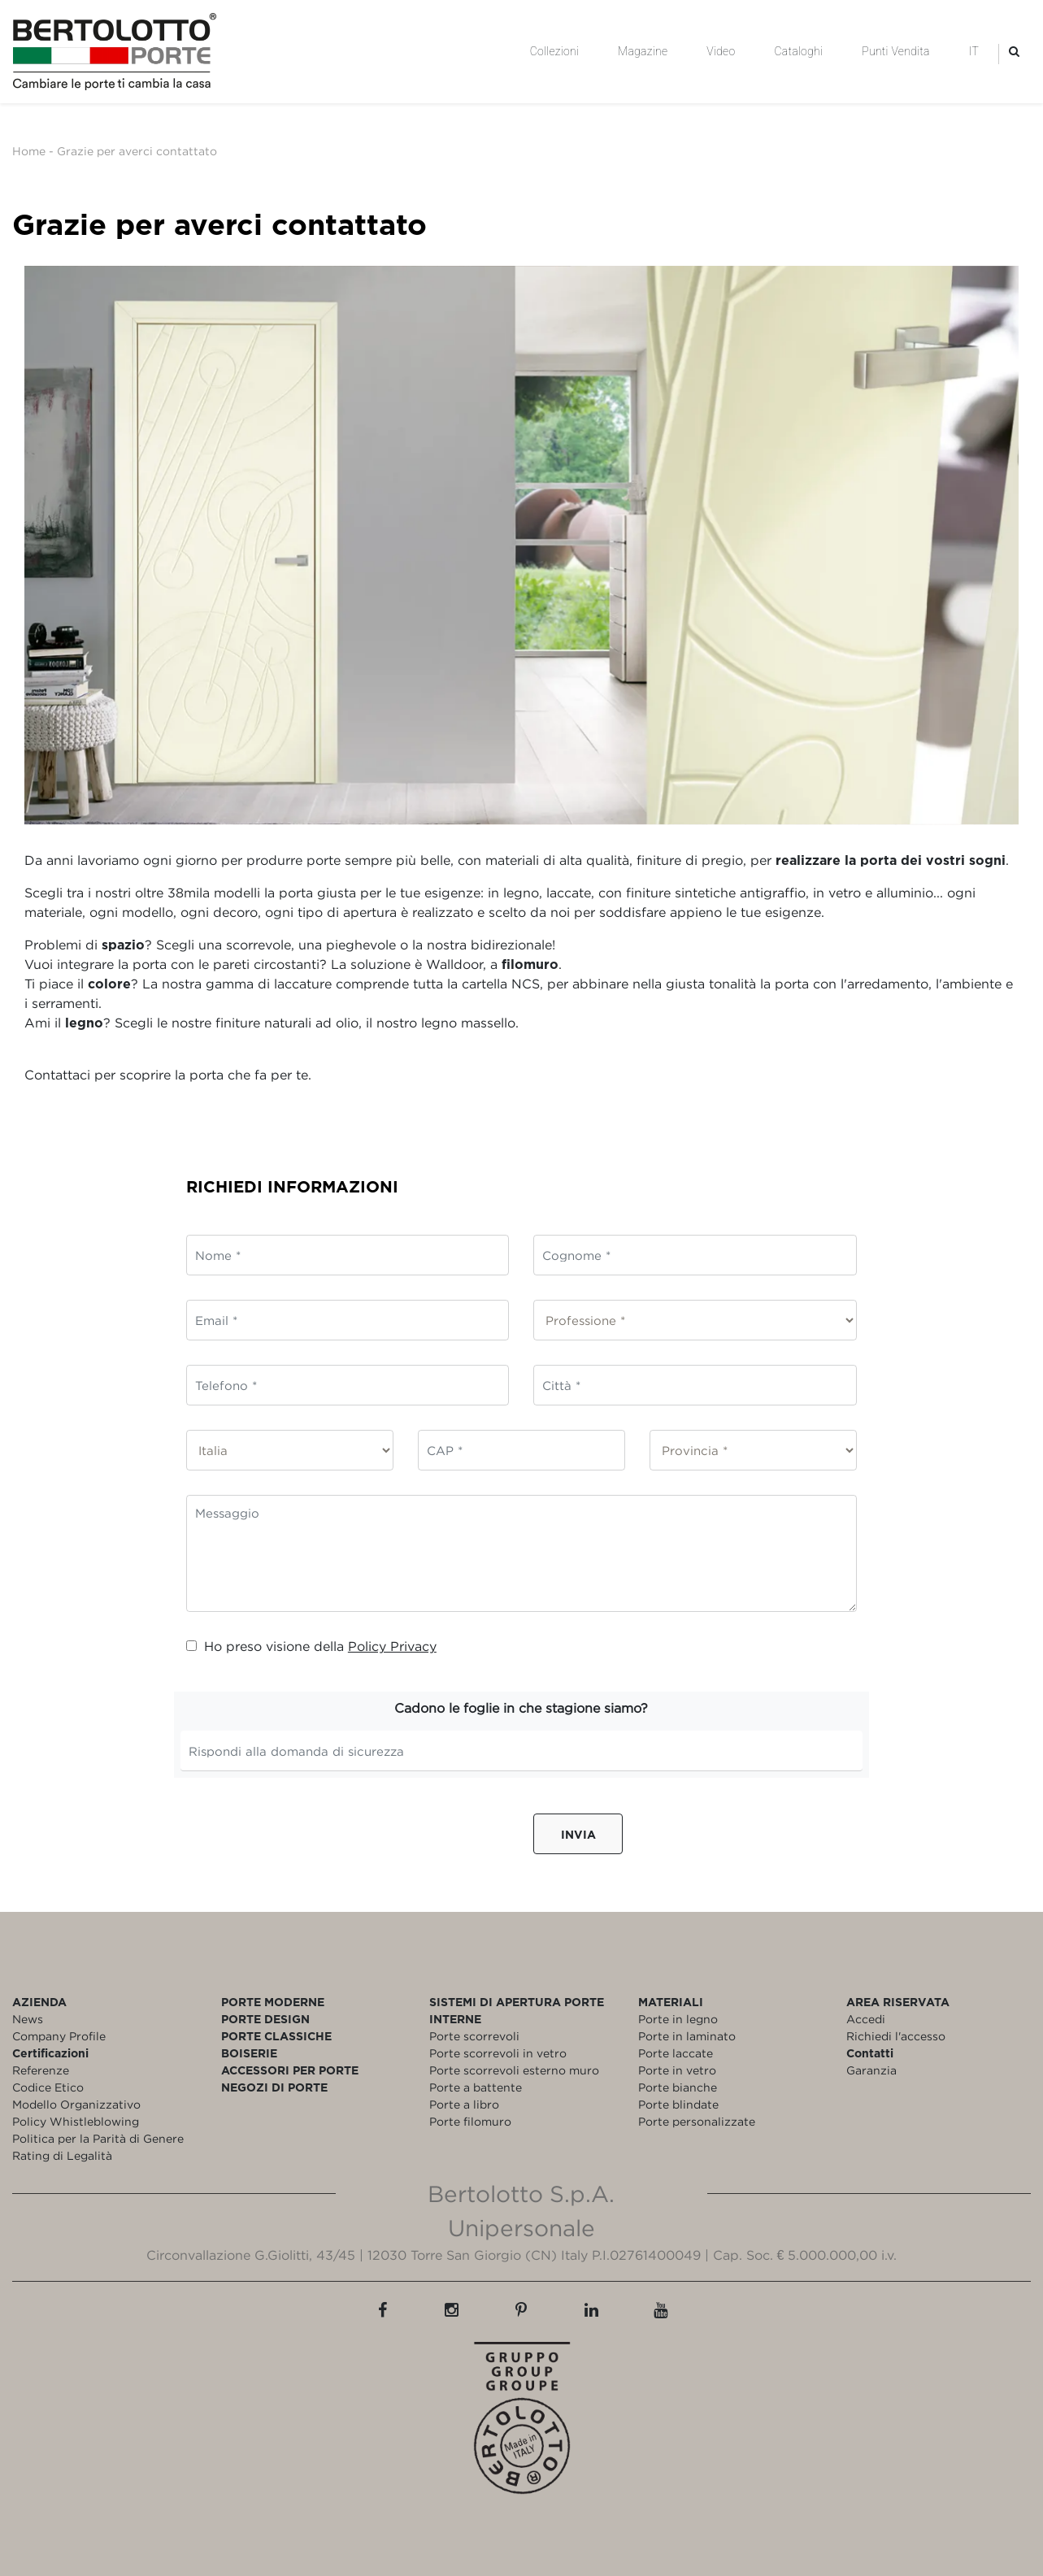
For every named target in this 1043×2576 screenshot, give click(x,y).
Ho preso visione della (311, 1646)
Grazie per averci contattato (137, 151)
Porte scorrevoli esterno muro (514, 2070)
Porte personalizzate (696, 2121)
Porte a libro (464, 2104)
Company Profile (59, 2036)
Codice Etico (48, 2087)
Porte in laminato (687, 2036)
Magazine (642, 51)
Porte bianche (677, 2087)
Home (29, 151)
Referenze (40, 2070)
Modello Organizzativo (76, 2104)
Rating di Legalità (62, 2155)
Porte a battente (475, 2087)
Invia (578, 1834)
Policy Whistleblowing (75, 2121)
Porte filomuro (470, 2121)
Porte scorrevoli (474, 2036)
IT (974, 51)
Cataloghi (798, 51)
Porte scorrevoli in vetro (498, 2053)
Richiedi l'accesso (895, 2036)
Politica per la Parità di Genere (98, 2138)
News (27, 2019)
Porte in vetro (677, 2070)
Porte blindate (678, 2104)
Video (720, 51)
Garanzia (871, 2070)
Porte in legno (678, 2019)
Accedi (865, 2019)
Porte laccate (675, 2053)
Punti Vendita (895, 51)
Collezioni (554, 51)
